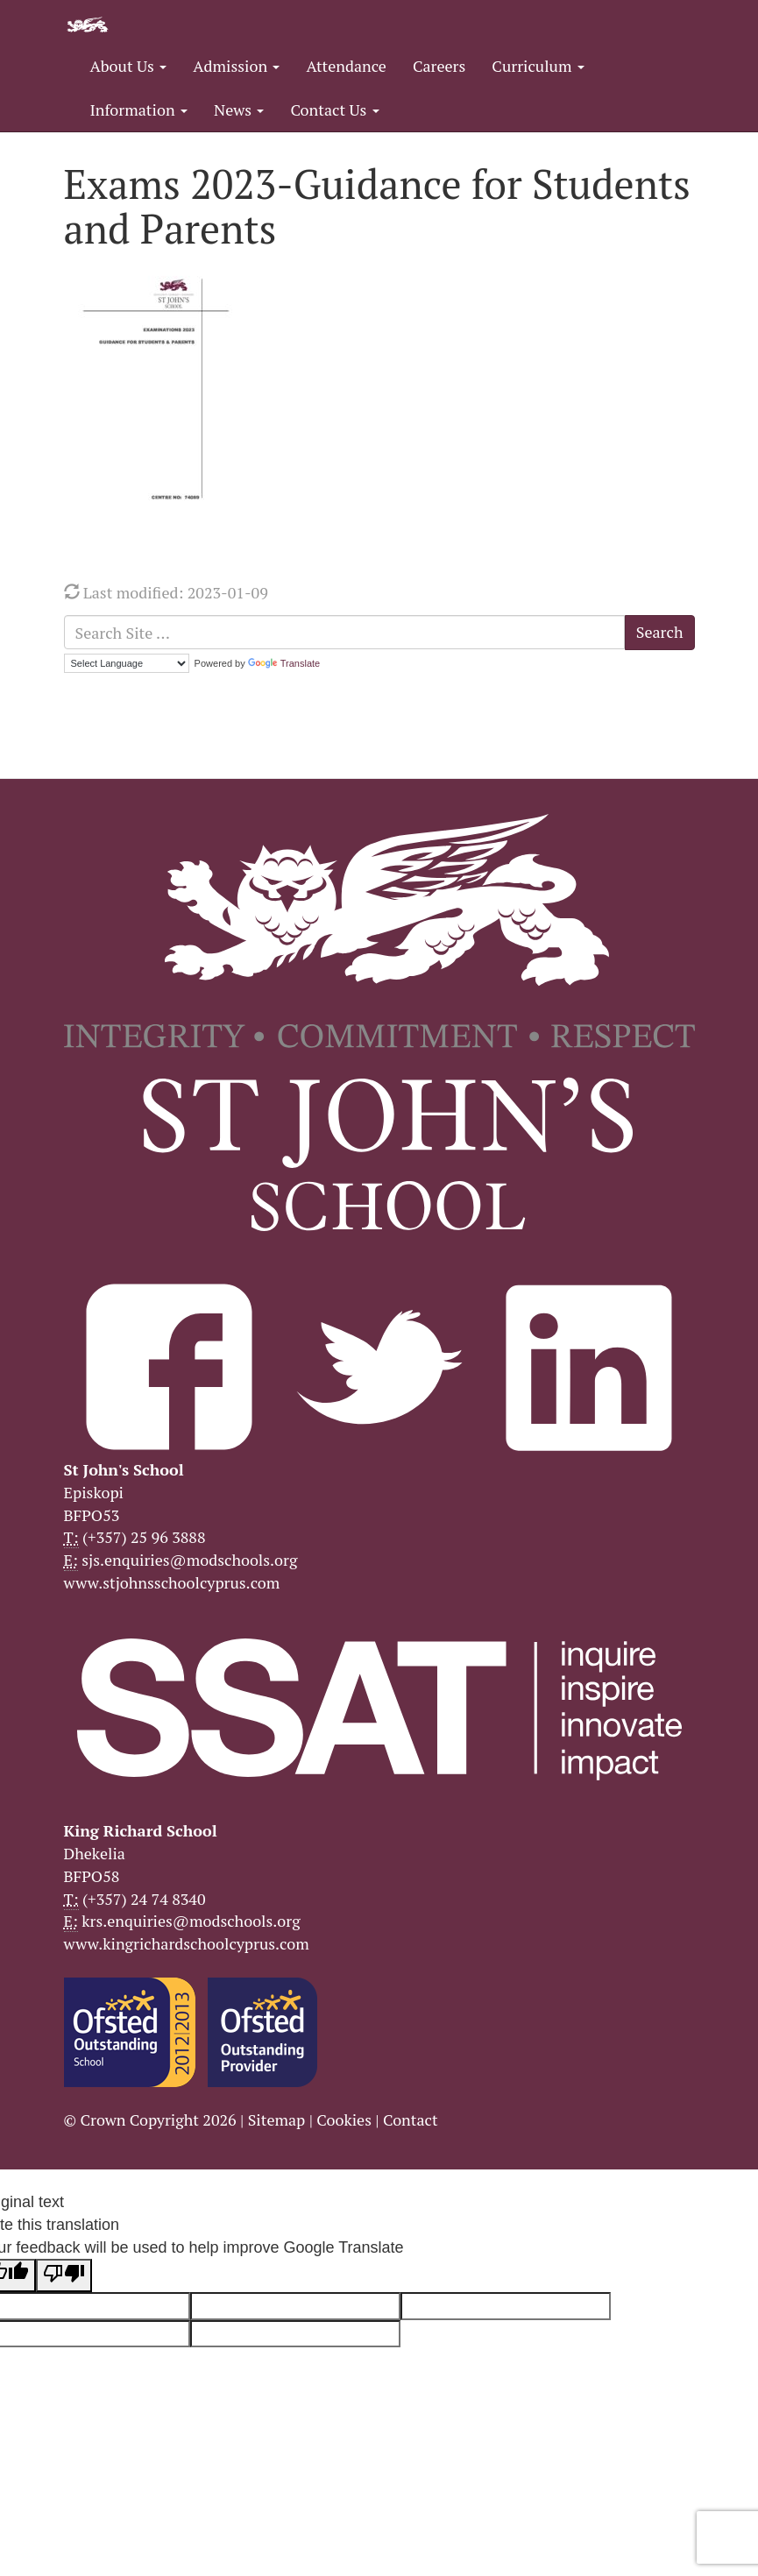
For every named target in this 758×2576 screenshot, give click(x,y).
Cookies (344, 2119)
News (239, 109)
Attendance (346, 65)
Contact (410, 2119)
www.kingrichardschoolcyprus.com (186, 1943)
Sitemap (277, 2119)
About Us (128, 65)
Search (660, 631)
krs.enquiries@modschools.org (190, 1920)
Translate (284, 663)
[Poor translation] (64, 2275)
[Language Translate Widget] (126, 663)
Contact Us (334, 109)
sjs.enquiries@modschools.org (189, 1559)
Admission (236, 65)
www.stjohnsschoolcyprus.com (172, 1582)
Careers (439, 65)
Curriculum (538, 65)
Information (139, 109)
